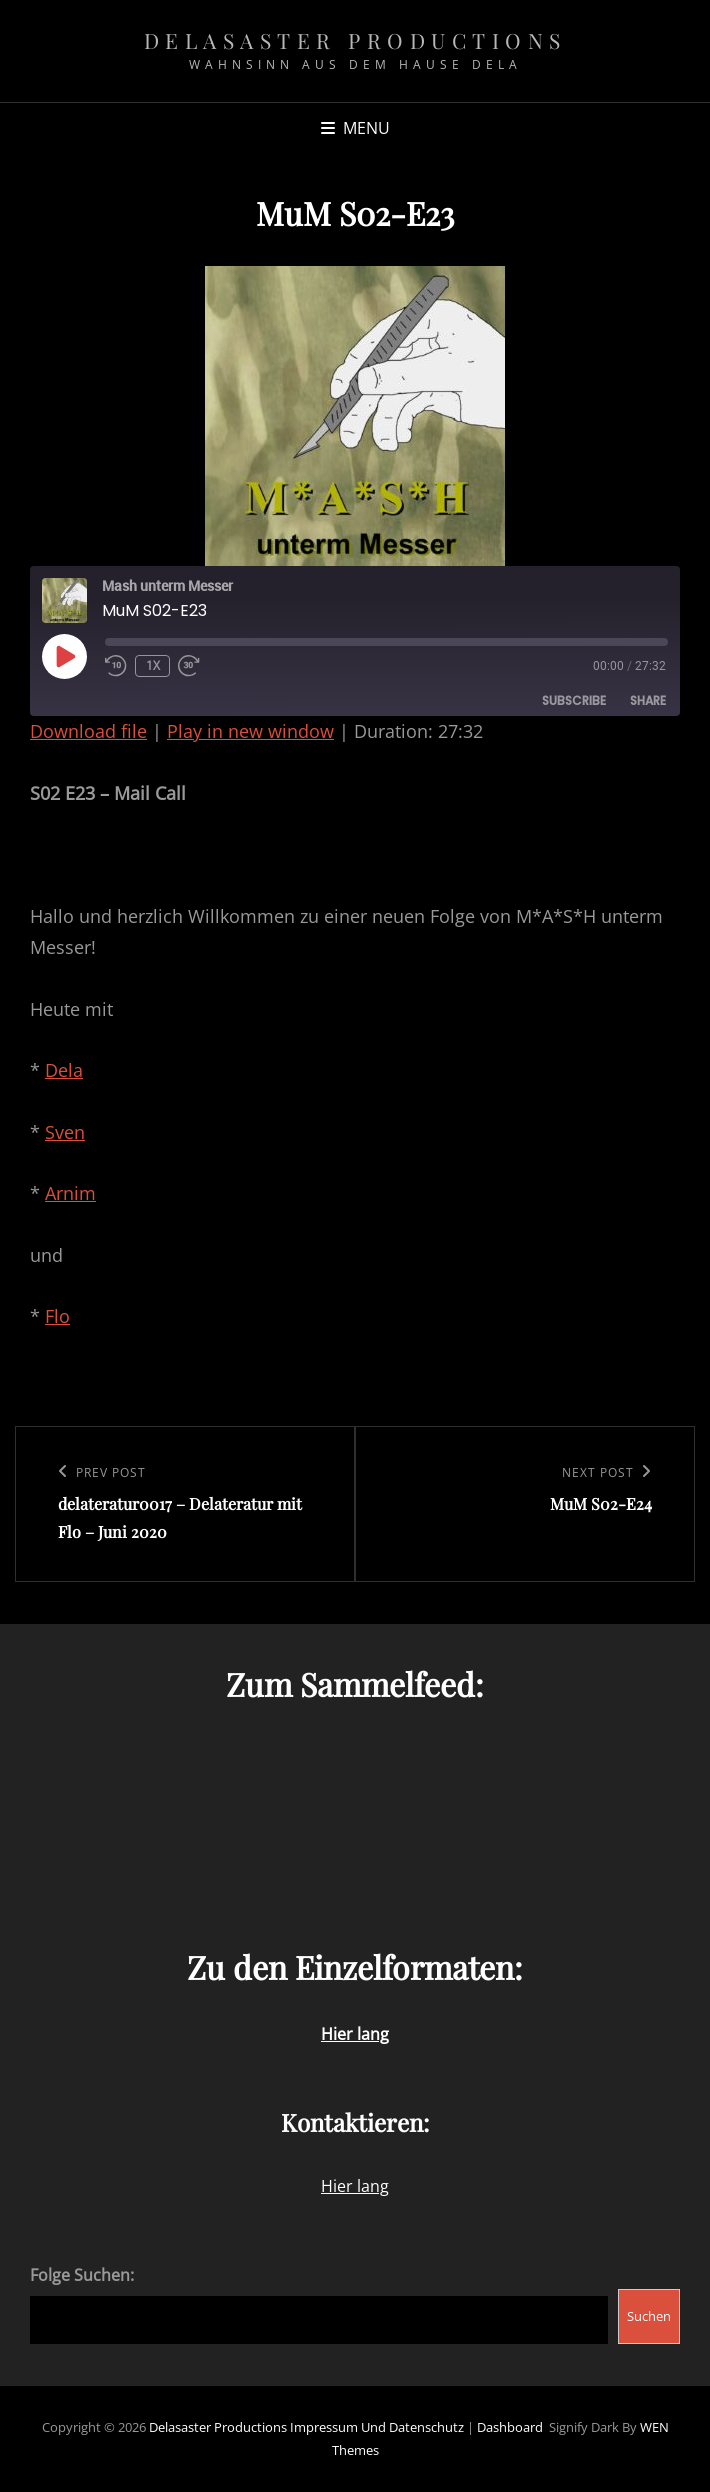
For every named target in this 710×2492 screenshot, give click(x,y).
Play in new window (250, 731)
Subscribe (574, 700)
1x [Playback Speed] (153, 665)
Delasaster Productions (355, 40)
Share (648, 700)
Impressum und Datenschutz (377, 2427)
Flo (57, 1316)
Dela (64, 1070)
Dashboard (510, 2427)
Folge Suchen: (82, 2275)
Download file (88, 731)
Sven (65, 1132)
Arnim (70, 1193)
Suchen (649, 2316)
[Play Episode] (64, 656)
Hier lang (355, 2186)
